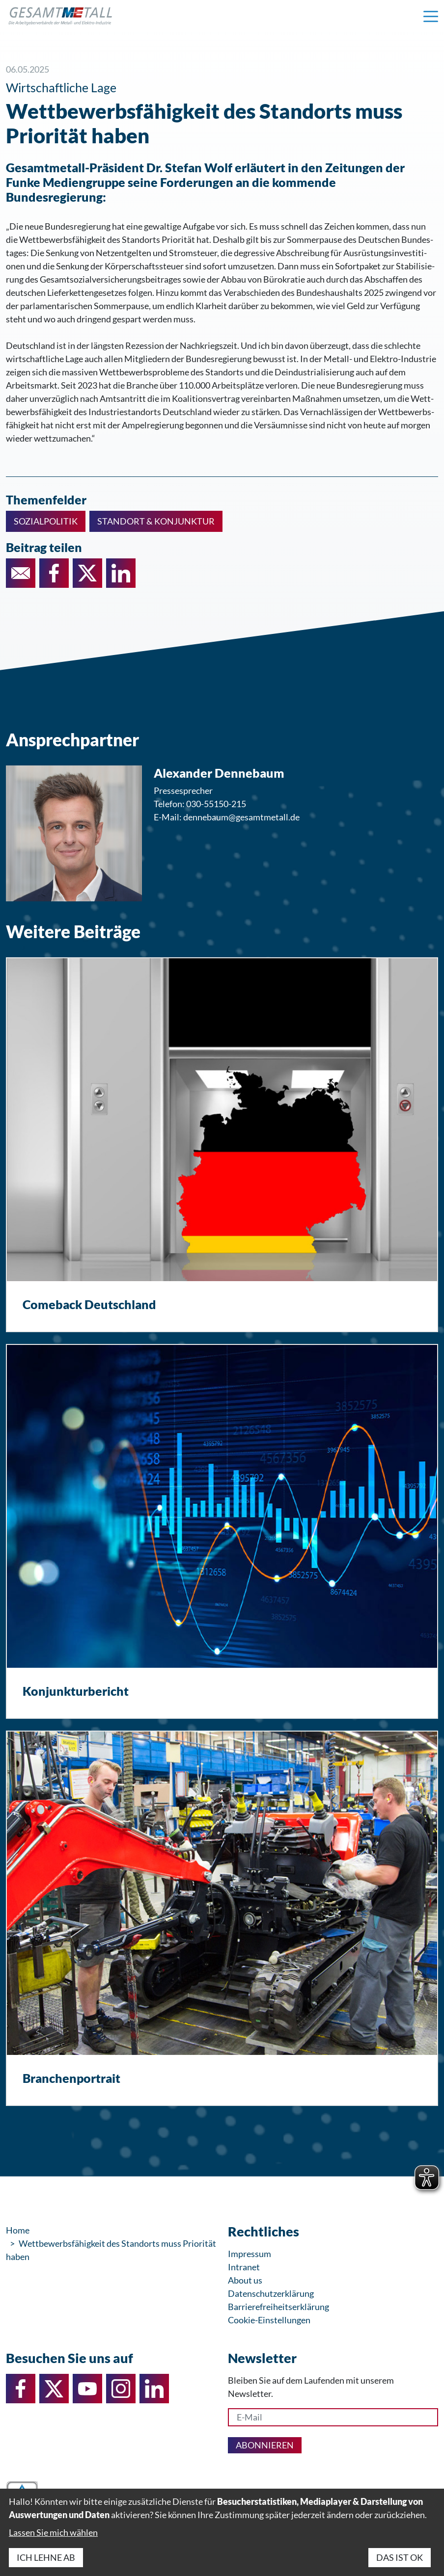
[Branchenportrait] (222, 1918)
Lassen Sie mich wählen (53, 2532)
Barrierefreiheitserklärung (278, 2306)
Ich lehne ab (46, 2557)
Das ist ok (399, 2557)
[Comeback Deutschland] (222, 1144)
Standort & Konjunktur (156, 521)
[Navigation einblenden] (430, 16)
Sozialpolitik (46, 521)
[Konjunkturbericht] (222, 1531)
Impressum (249, 2253)
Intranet (244, 2266)
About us (245, 2280)
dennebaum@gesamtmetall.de (241, 817)
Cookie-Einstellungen (269, 2319)
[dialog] (222, 2532)
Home (17, 2230)
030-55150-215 (216, 803)
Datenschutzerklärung (271, 2293)
